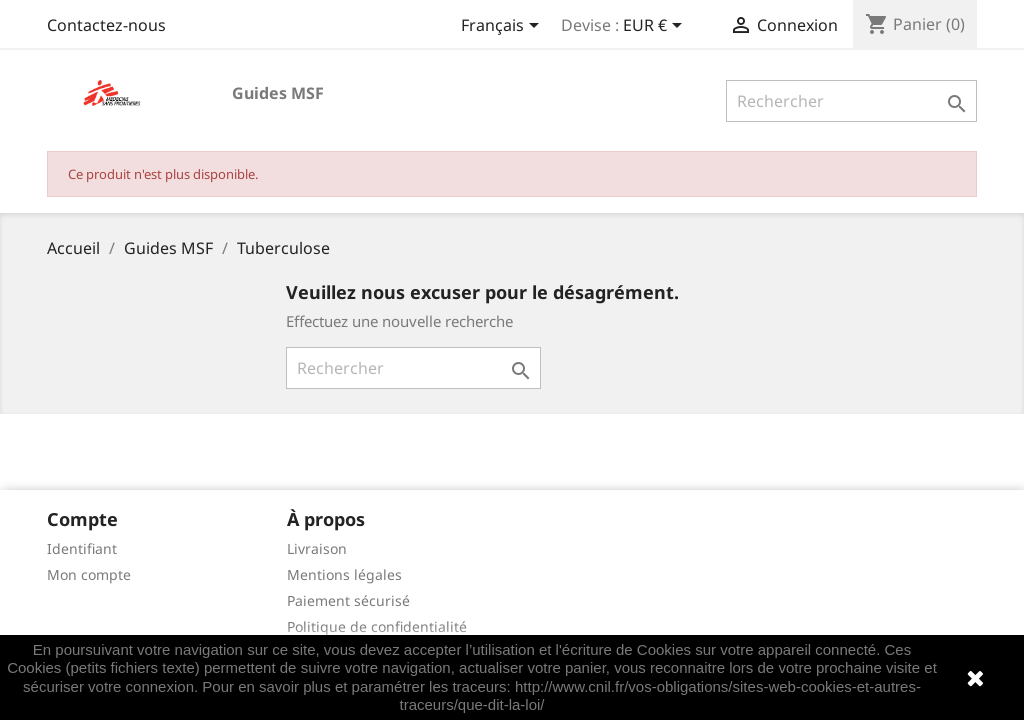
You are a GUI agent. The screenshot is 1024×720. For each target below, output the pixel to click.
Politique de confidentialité (377, 626)
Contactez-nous (106, 25)
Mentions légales (344, 574)
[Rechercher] (851, 101)
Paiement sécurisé (348, 600)
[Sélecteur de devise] (656, 27)
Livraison (317, 548)
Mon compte (89, 574)
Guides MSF (278, 93)
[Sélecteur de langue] (503, 27)
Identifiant (82, 548)
